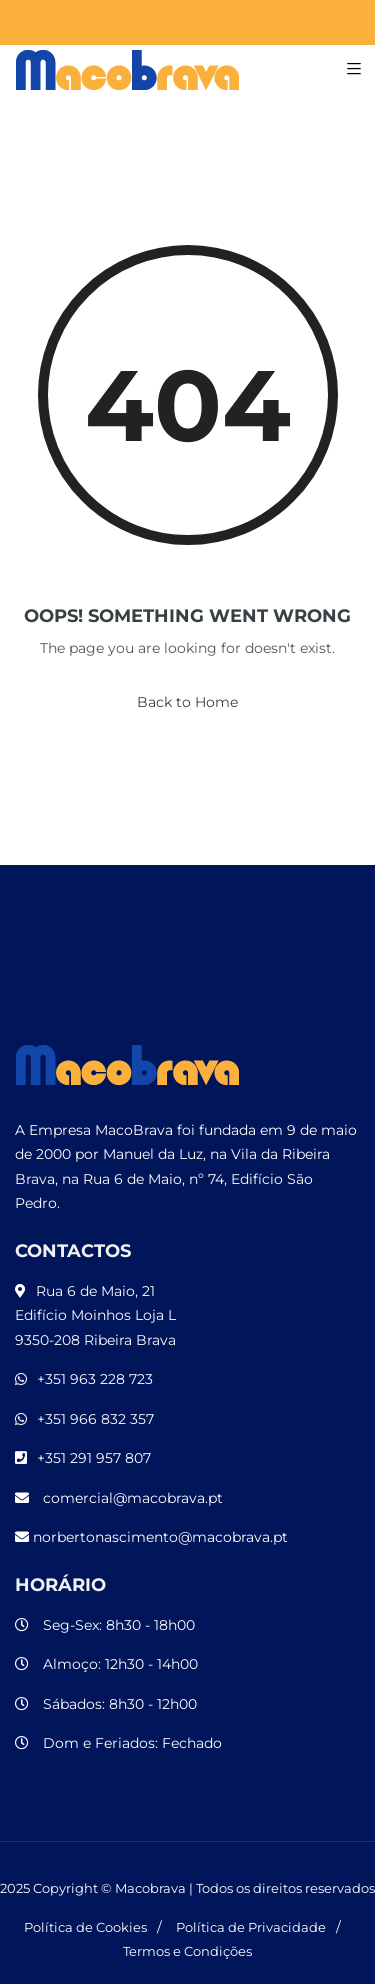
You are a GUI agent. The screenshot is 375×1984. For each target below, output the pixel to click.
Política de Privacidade (251, 1927)
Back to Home (187, 702)
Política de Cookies (85, 1927)
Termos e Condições (187, 1951)
